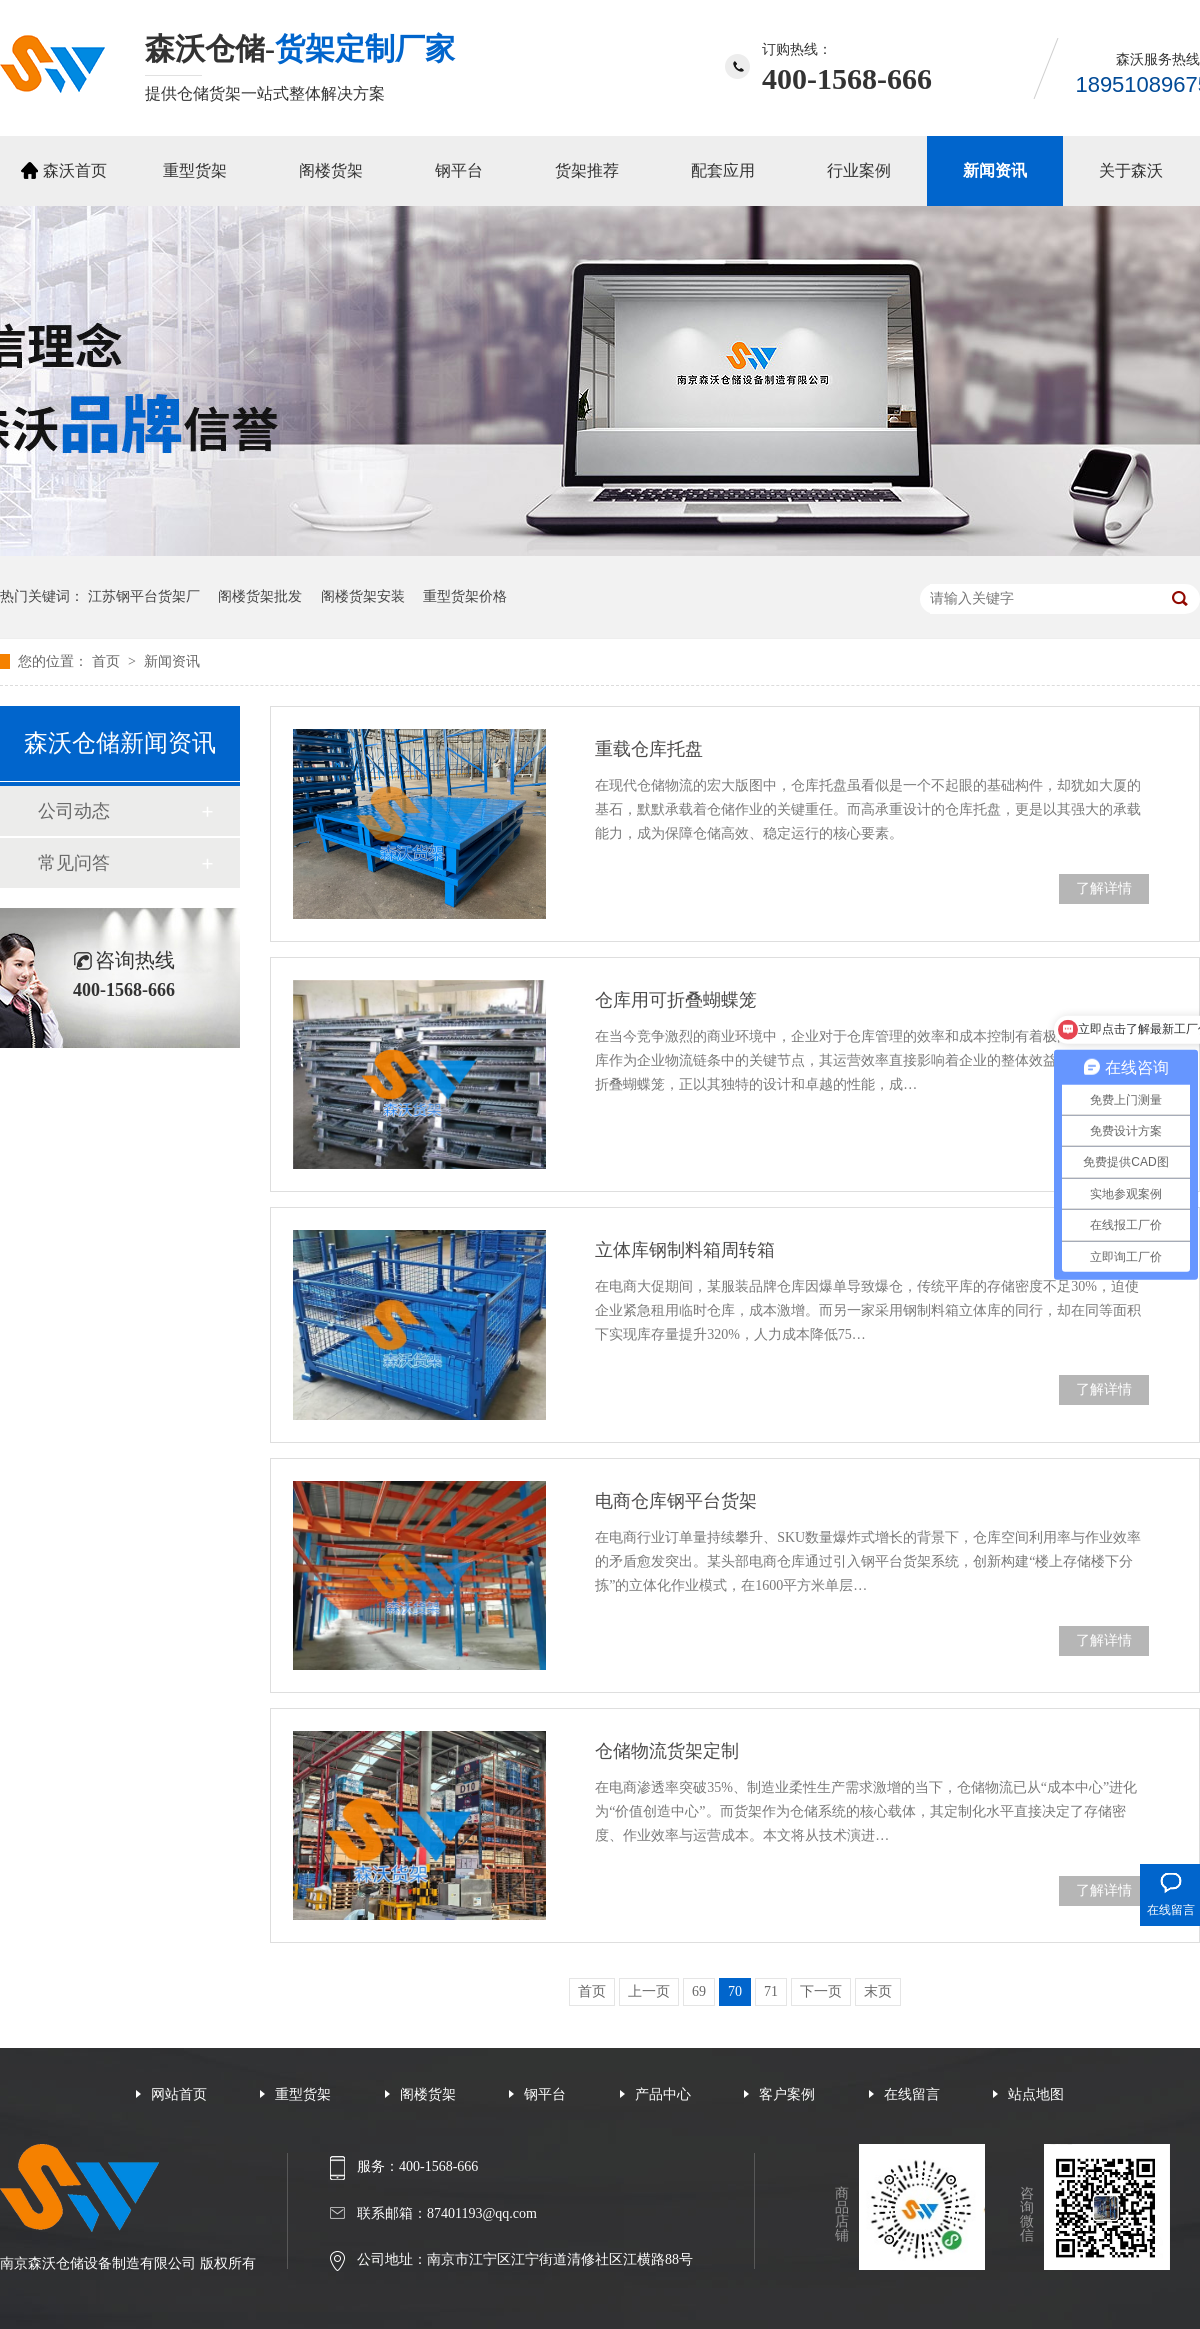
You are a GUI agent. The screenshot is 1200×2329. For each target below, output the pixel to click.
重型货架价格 (465, 596)
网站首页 (179, 2094)
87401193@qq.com (482, 2213)
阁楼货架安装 (363, 596)
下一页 (821, 1991)
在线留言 (912, 2094)
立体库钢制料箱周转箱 (685, 1250)
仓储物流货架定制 (667, 1751)
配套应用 (723, 170)
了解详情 (1104, 888)
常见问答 (74, 863)
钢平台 (459, 170)
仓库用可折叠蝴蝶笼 (676, 1000)
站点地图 (1036, 2094)
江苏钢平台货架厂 (144, 596)
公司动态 (74, 811)
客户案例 (787, 2094)
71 (771, 1991)
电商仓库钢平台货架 (676, 1501)
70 (735, 1991)
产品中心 (663, 2094)
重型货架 (195, 170)
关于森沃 (1131, 170)
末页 (878, 1991)
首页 (108, 661)
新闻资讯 (995, 170)
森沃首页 (75, 170)
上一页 (649, 1991)
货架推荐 (587, 170)
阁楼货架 (331, 170)
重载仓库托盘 (649, 749)
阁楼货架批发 (260, 596)
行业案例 (859, 170)
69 (699, 1991)
